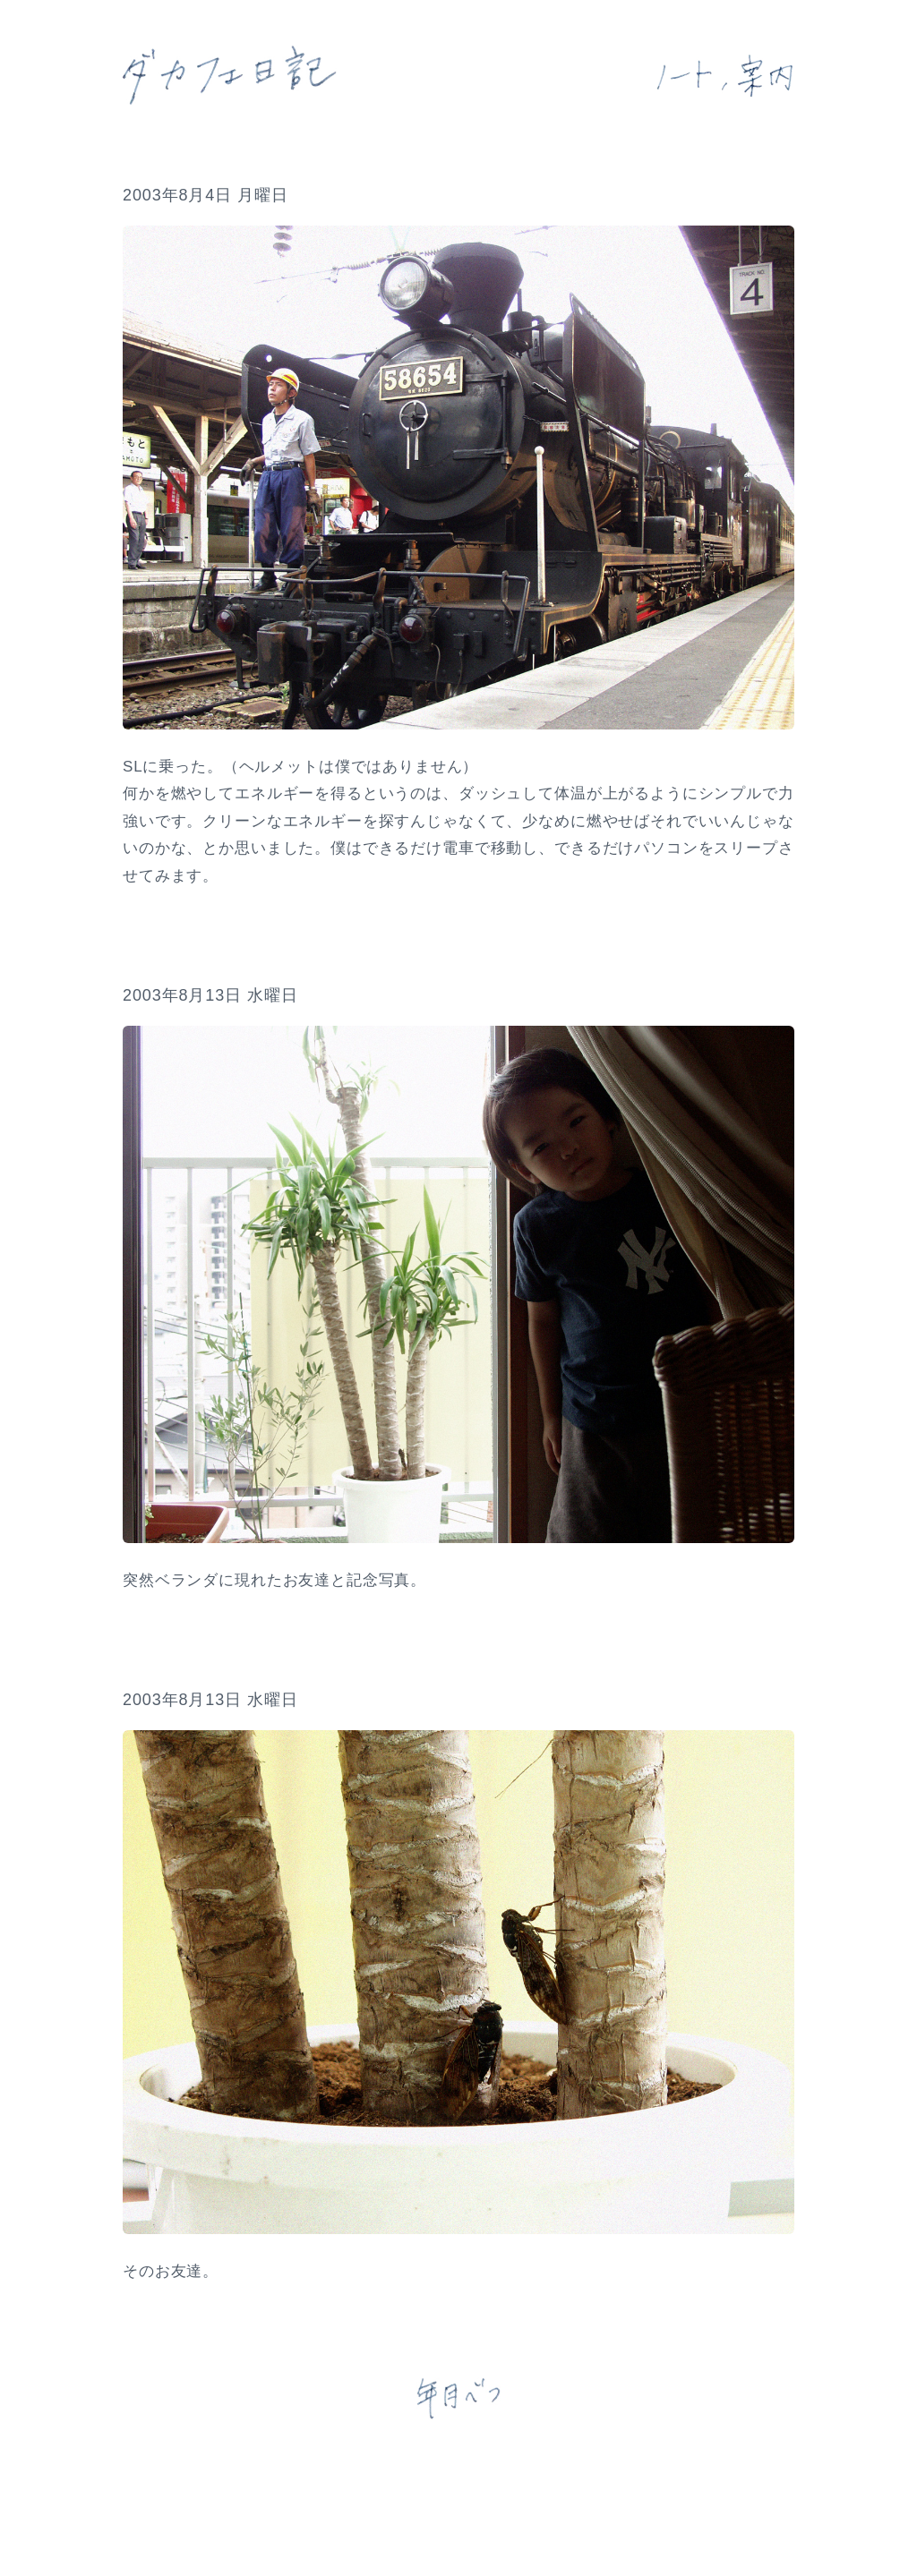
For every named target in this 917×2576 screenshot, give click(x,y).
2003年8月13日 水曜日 (210, 995)
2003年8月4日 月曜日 (205, 195)
